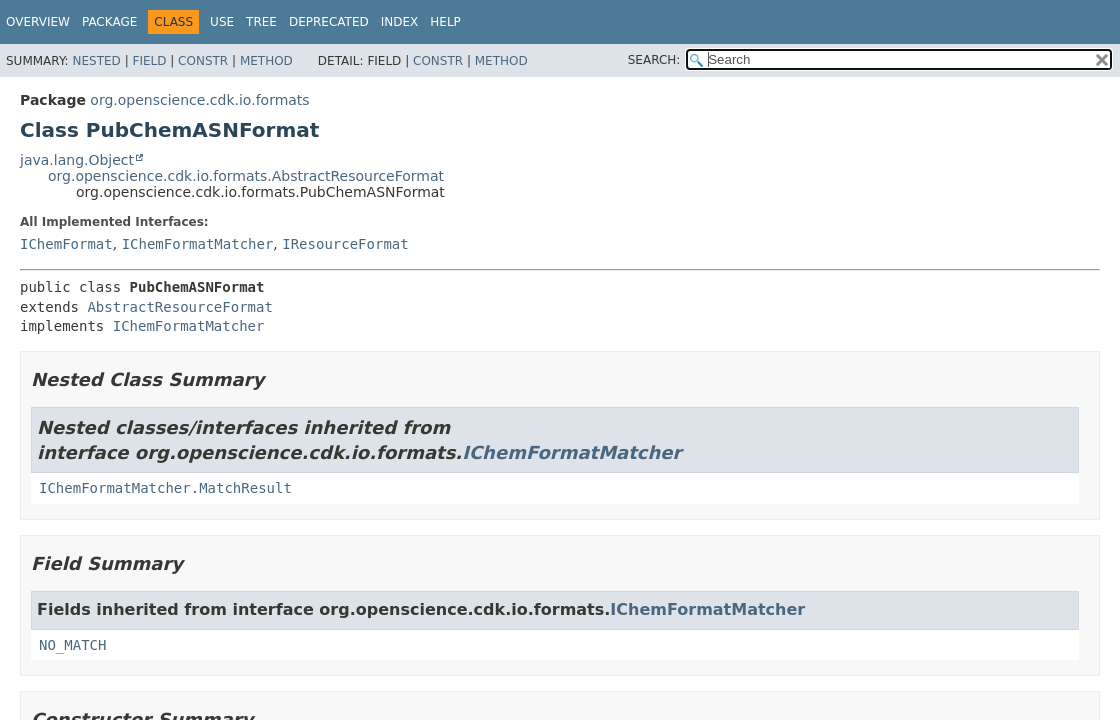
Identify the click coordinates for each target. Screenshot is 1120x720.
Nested (96, 61)
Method (266, 61)
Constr (203, 61)
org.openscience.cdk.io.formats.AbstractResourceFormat (246, 176)
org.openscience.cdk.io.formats (199, 100)
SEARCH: (654, 60)
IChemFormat (66, 244)
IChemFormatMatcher (198, 244)
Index (400, 22)
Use (222, 22)
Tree (261, 22)
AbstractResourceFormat (179, 307)
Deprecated (329, 22)
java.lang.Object (77, 160)
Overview (38, 22)
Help (445, 22)
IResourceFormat (345, 244)
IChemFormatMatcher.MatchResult (165, 488)
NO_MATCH (72, 645)
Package (109, 22)
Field (149, 61)
